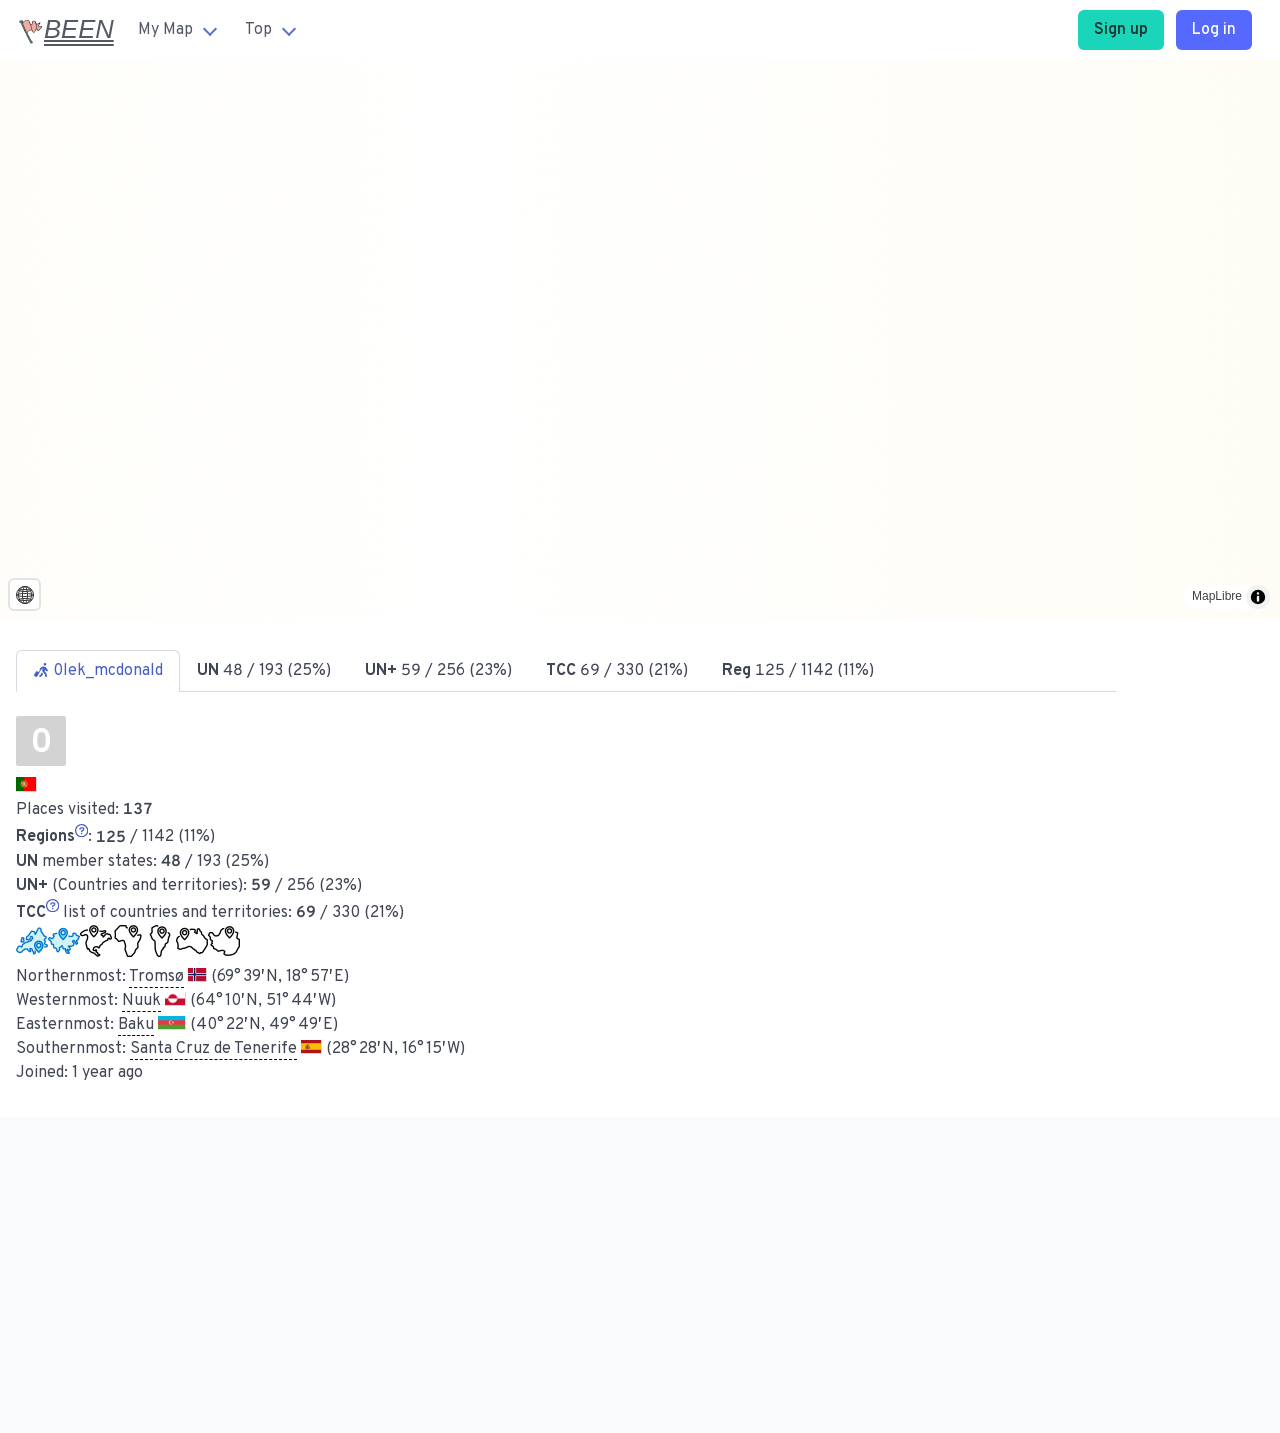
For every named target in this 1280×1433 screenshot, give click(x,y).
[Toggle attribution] (1258, 597)
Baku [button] (136, 1025)
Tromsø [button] (156, 977)
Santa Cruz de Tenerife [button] (213, 1049)
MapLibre (1217, 596)
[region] (640, 339)
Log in (1214, 30)
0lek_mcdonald (98, 671)
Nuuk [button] (141, 1001)
